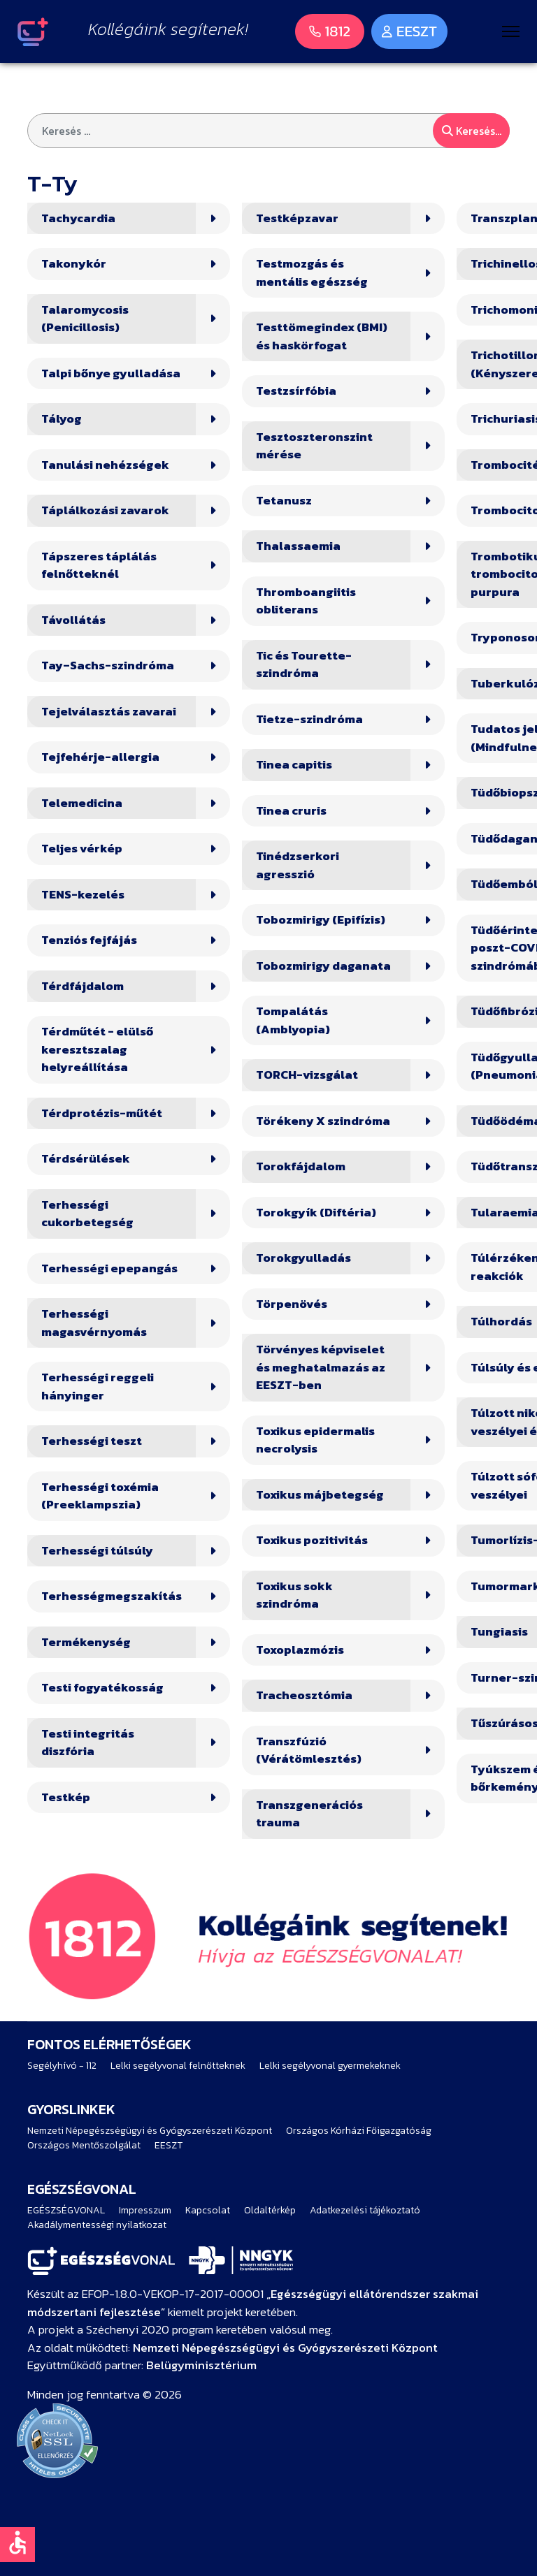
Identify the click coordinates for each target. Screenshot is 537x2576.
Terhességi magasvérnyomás (94, 1323)
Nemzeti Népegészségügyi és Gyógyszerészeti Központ (149, 2130)
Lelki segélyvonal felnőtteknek (177, 2065)
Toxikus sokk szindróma (294, 1595)
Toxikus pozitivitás (312, 1540)
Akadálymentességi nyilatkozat (96, 2225)
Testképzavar (297, 218)
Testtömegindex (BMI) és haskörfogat (321, 336)
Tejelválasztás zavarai (108, 711)
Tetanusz (284, 500)
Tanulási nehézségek (105, 465)
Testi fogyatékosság (102, 1687)
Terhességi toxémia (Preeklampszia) (100, 1496)
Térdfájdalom (82, 986)
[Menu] (511, 31)
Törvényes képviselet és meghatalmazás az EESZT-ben (320, 1367)
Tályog (61, 419)
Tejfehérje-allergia (100, 757)
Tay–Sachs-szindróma (107, 665)
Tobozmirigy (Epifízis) (320, 920)
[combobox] (268, 130)
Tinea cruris (291, 811)
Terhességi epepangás (109, 1268)
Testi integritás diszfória (87, 1743)
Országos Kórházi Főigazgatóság (358, 2130)
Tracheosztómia (304, 1695)
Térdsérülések (85, 1158)
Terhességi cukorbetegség (87, 1214)
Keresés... (471, 130)
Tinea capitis (294, 764)
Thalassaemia (298, 546)
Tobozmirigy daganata (323, 966)
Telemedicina (81, 803)
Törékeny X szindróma (323, 1121)
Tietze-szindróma (309, 719)
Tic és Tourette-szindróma (304, 665)
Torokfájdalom (300, 1166)
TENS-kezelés (82, 894)
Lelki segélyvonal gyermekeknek (330, 2065)
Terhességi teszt (91, 1441)
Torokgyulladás (303, 1258)
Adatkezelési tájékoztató (365, 2210)
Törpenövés (291, 1304)
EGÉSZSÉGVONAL (66, 2210)
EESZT (168, 2145)
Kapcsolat (207, 2210)
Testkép (65, 1797)
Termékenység (86, 1642)
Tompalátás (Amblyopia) (293, 1020)
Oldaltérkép (270, 2210)
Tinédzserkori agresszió (297, 865)
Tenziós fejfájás (89, 940)
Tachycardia (78, 218)
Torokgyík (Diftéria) (316, 1212)
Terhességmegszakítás (111, 1596)
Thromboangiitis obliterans (306, 601)
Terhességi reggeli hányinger (97, 1386)
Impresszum (145, 2210)
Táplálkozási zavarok (105, 510)
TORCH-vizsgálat (307, 1075)
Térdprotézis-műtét (101, 1113)
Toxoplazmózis (300, 1650)
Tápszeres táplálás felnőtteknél (99, 565)
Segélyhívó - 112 (61, 2065)
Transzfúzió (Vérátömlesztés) (308, 1750)
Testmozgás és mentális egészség (312, 273)
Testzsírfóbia (296, 391)
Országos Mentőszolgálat (84, 2145)
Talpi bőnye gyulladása (110, 373)
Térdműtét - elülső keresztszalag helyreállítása (97, 1049)
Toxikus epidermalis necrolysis (315, 1440)
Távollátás (73, 620)
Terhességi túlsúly (97, 1550)
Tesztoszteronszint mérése (314, 446)
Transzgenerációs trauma (309, 1814)
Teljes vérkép (81, 848)
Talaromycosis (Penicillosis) (85, 319)
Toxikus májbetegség (320, 1495)
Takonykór (73, 263)
